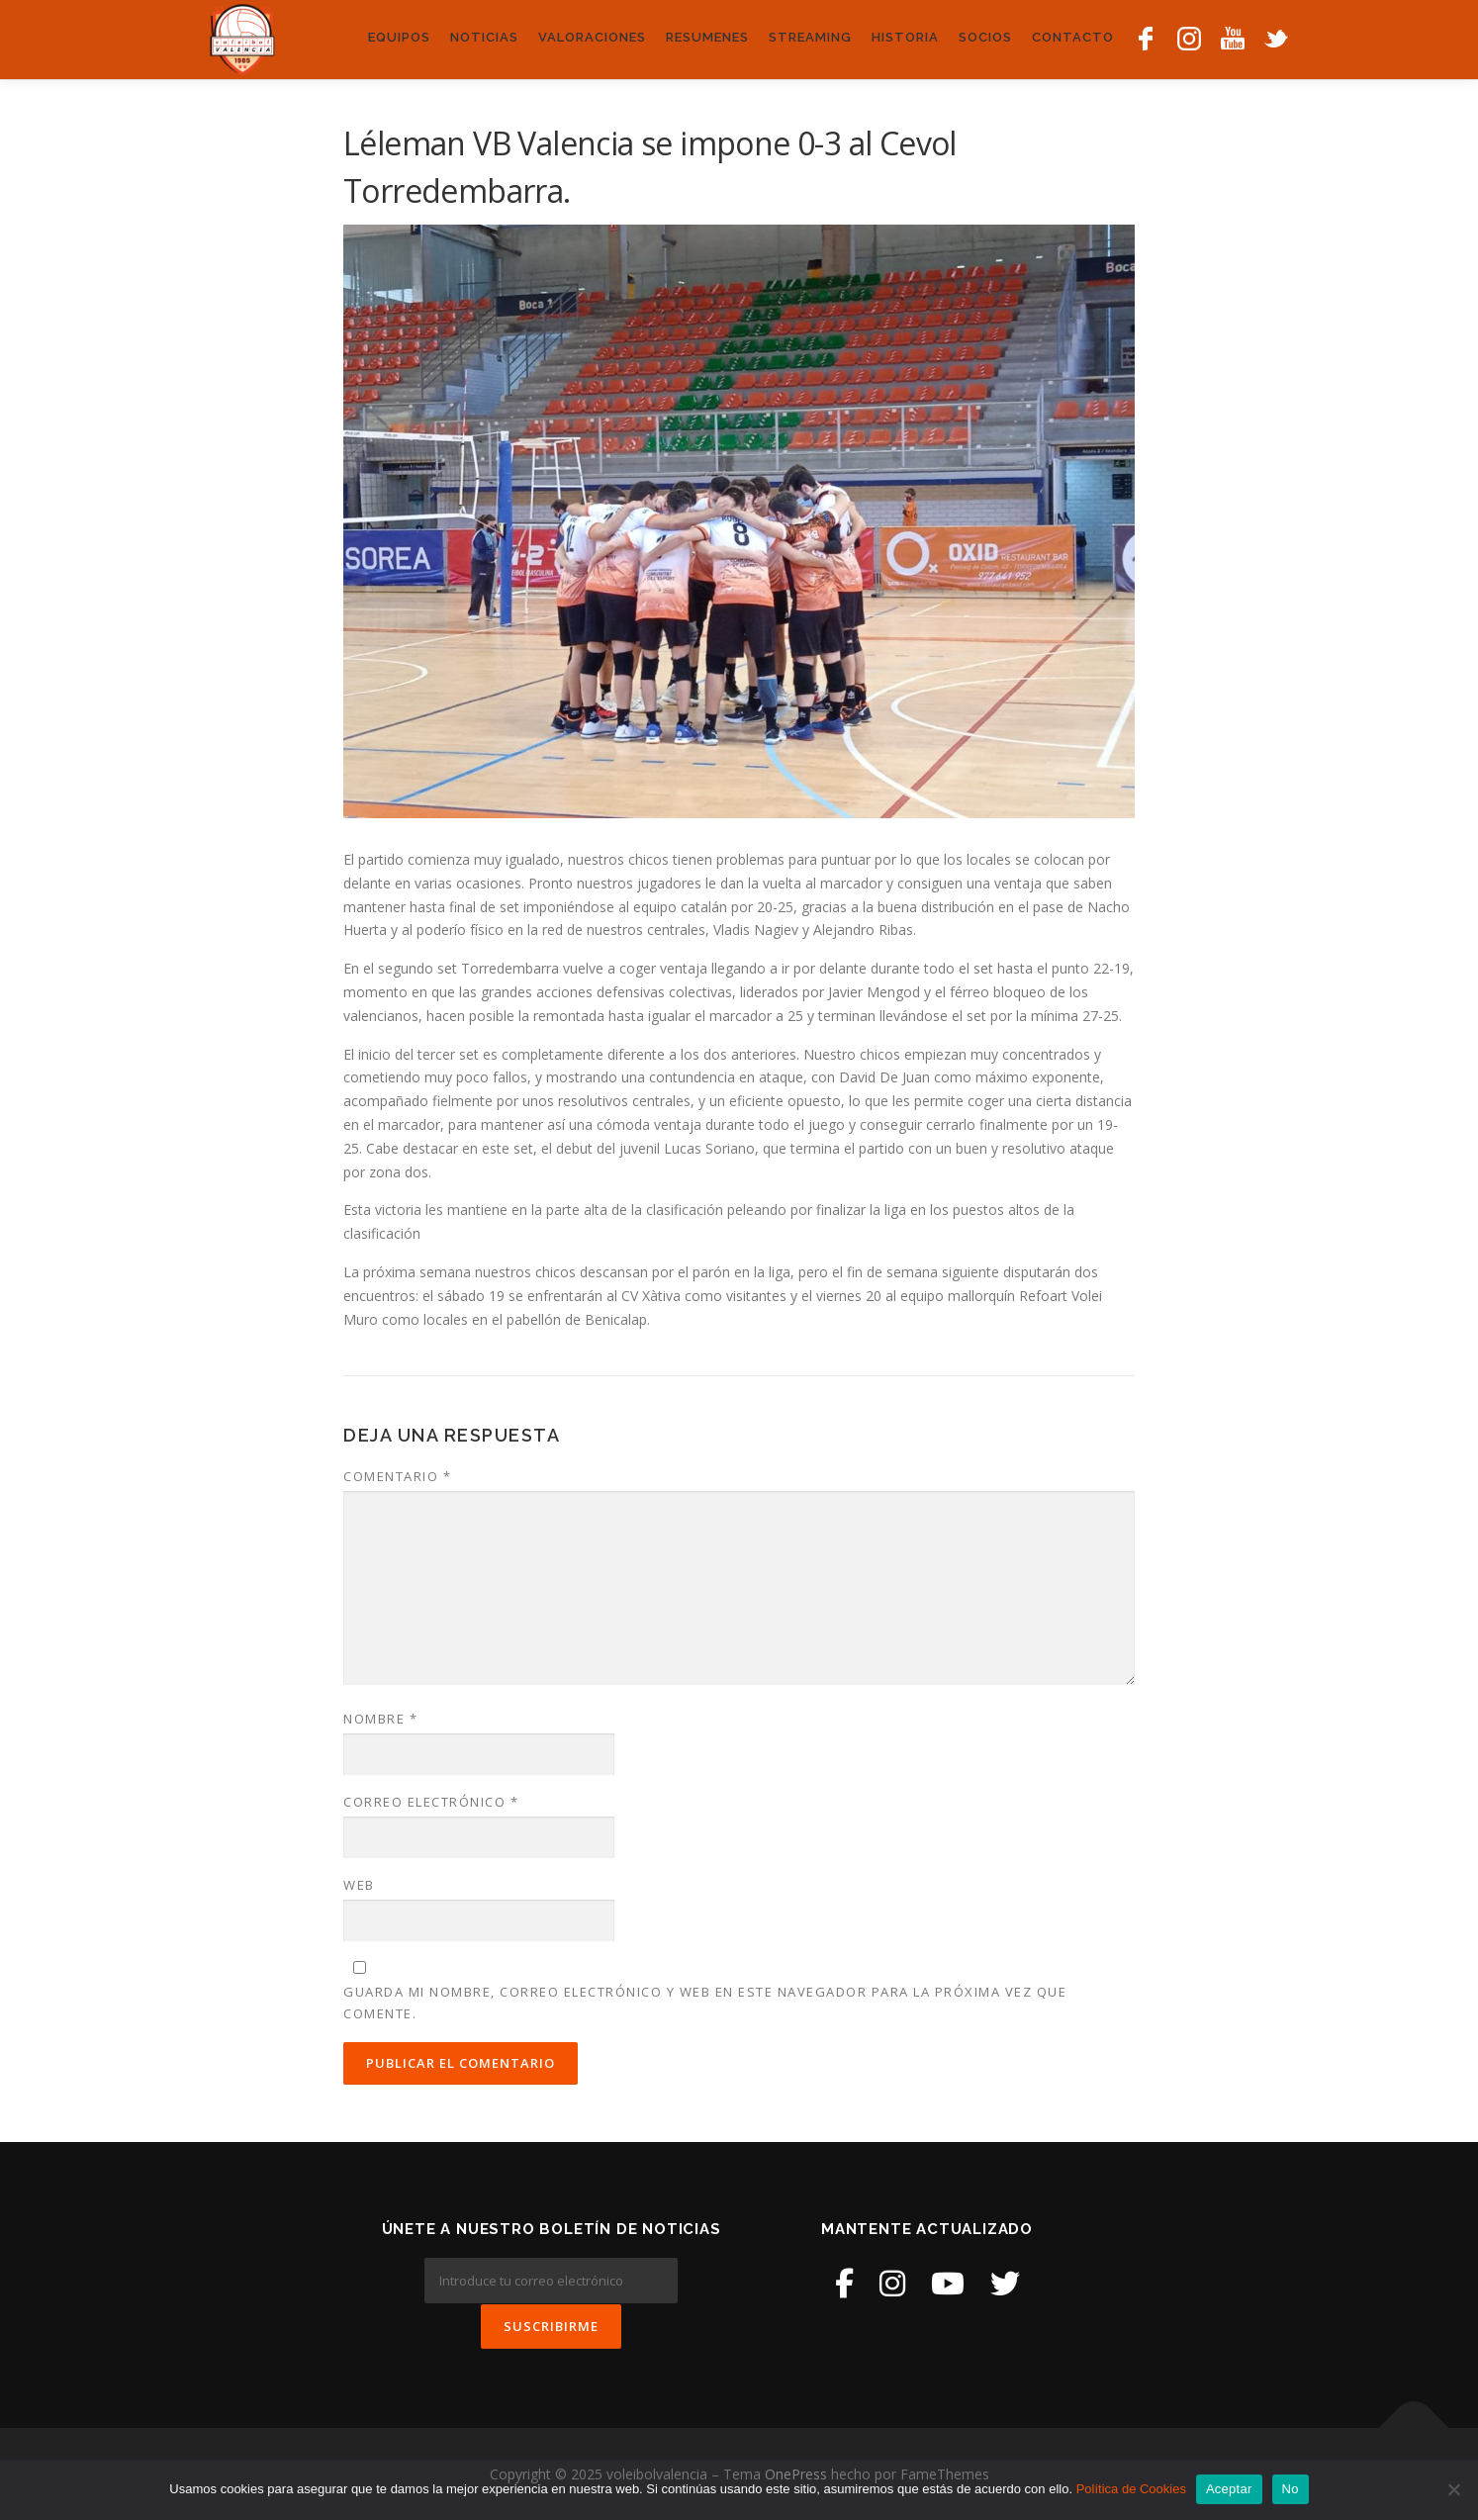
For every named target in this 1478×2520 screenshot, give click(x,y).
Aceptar (1229, 2488)
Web (359, 1885)
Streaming (810, 37)
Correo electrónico (430, 1802)
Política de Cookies (1131, 2488)
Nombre (380, 1718)
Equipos (399, 37)
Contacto (1073, 37)
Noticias (484, 37)
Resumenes (707, 37)
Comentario (397, 1476)
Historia (905, 37)
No (1290, 2488)
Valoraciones (592, 37)
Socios (985, 37)
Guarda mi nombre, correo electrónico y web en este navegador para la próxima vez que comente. (704, 2002)
